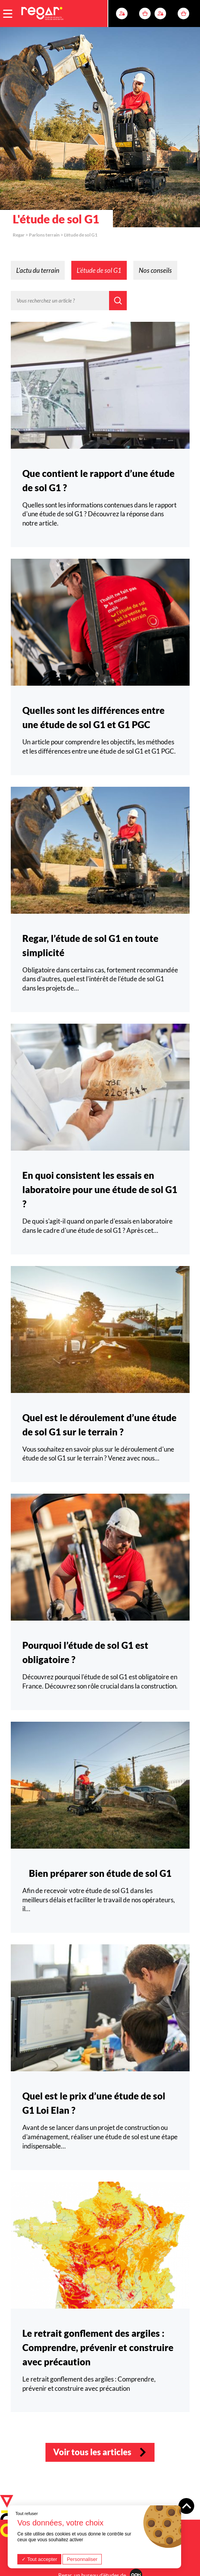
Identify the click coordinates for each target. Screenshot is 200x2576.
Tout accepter (39, 2559)
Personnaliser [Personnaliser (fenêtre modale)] (82, 2559)
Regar (19, 235)
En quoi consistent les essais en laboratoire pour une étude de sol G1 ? (99, 1189)
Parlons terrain (44, 235)
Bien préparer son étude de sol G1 (100, 1873)
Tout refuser (26, 2513)
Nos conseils (155, 270)
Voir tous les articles (92, 2452)
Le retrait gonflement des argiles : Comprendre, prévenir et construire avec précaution (97, 2347)
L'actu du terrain (37, 270)
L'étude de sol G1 (99, 270)
